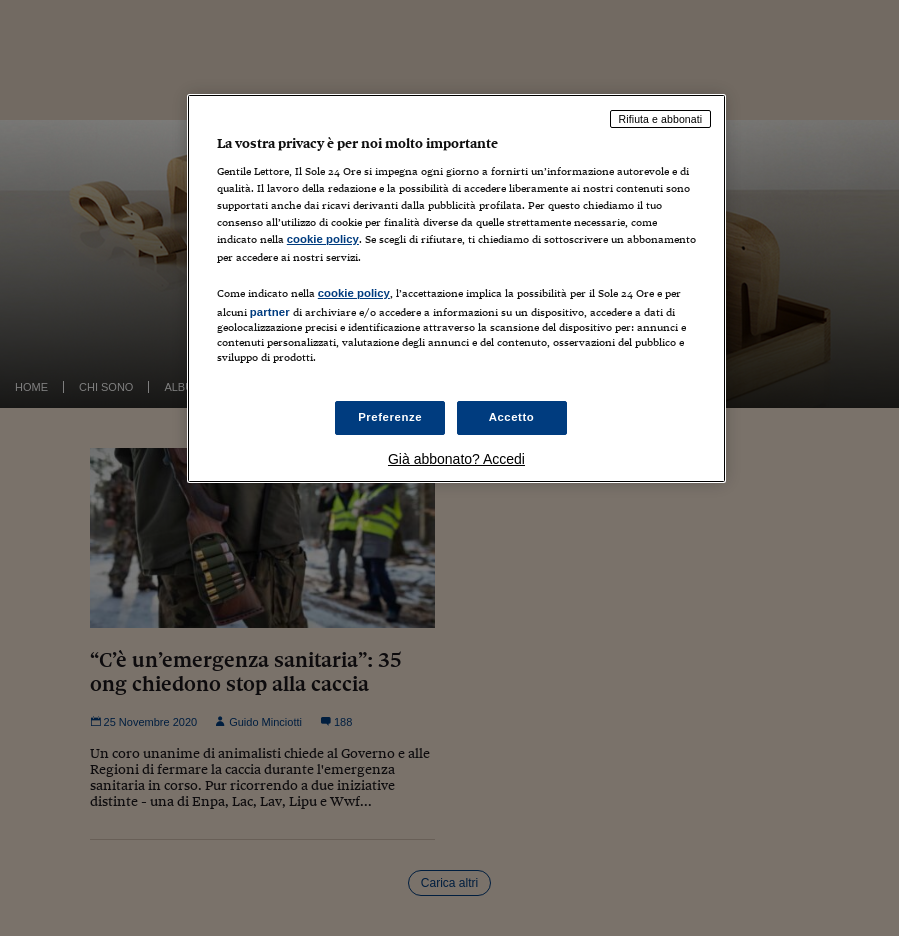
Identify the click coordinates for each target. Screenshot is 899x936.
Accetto (512, 417)
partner (270, 312)
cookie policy (323, 239)
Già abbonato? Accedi (456, 459)
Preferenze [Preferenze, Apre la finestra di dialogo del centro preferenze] (390, 417)
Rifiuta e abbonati (661, 119)
